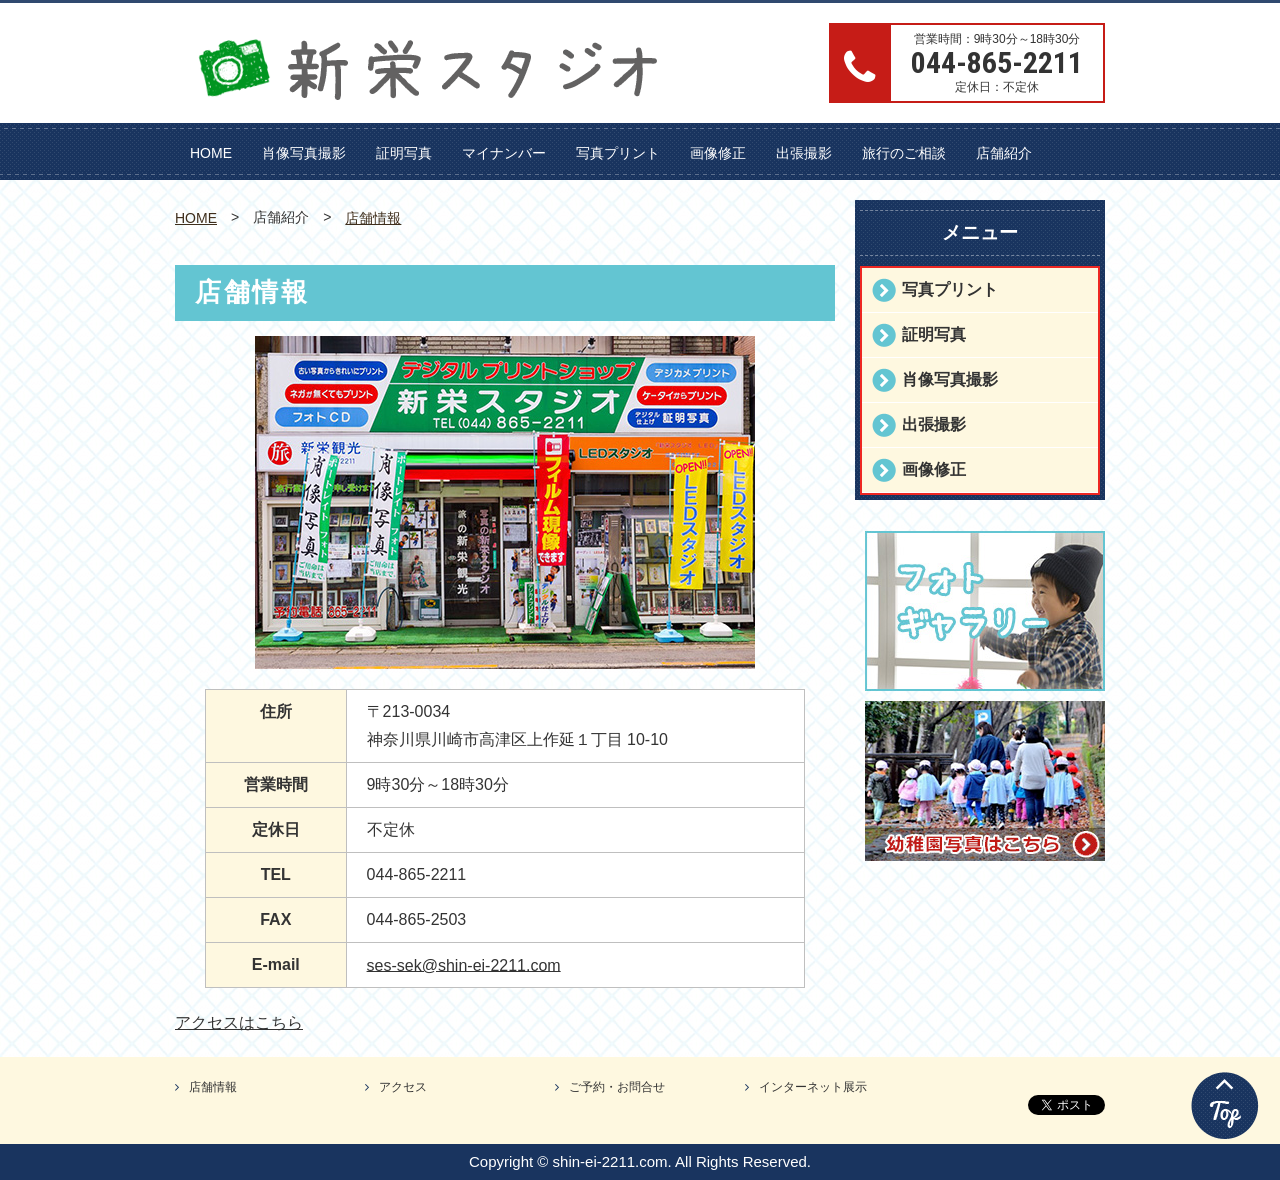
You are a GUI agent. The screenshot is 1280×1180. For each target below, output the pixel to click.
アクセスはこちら (239, 1022)
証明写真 (404, 153)
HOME (211, 153)
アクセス (403, 1087)
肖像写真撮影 (304, 153)
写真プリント (618, 153)
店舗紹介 (1004, 153)
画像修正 (718, 153)
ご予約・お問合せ (617, 1087)
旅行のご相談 (904, 153)
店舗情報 (373, 218)
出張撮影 (804, 153)
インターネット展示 (813, 1087)
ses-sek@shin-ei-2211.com (464, 964)
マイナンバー (504, 153)
